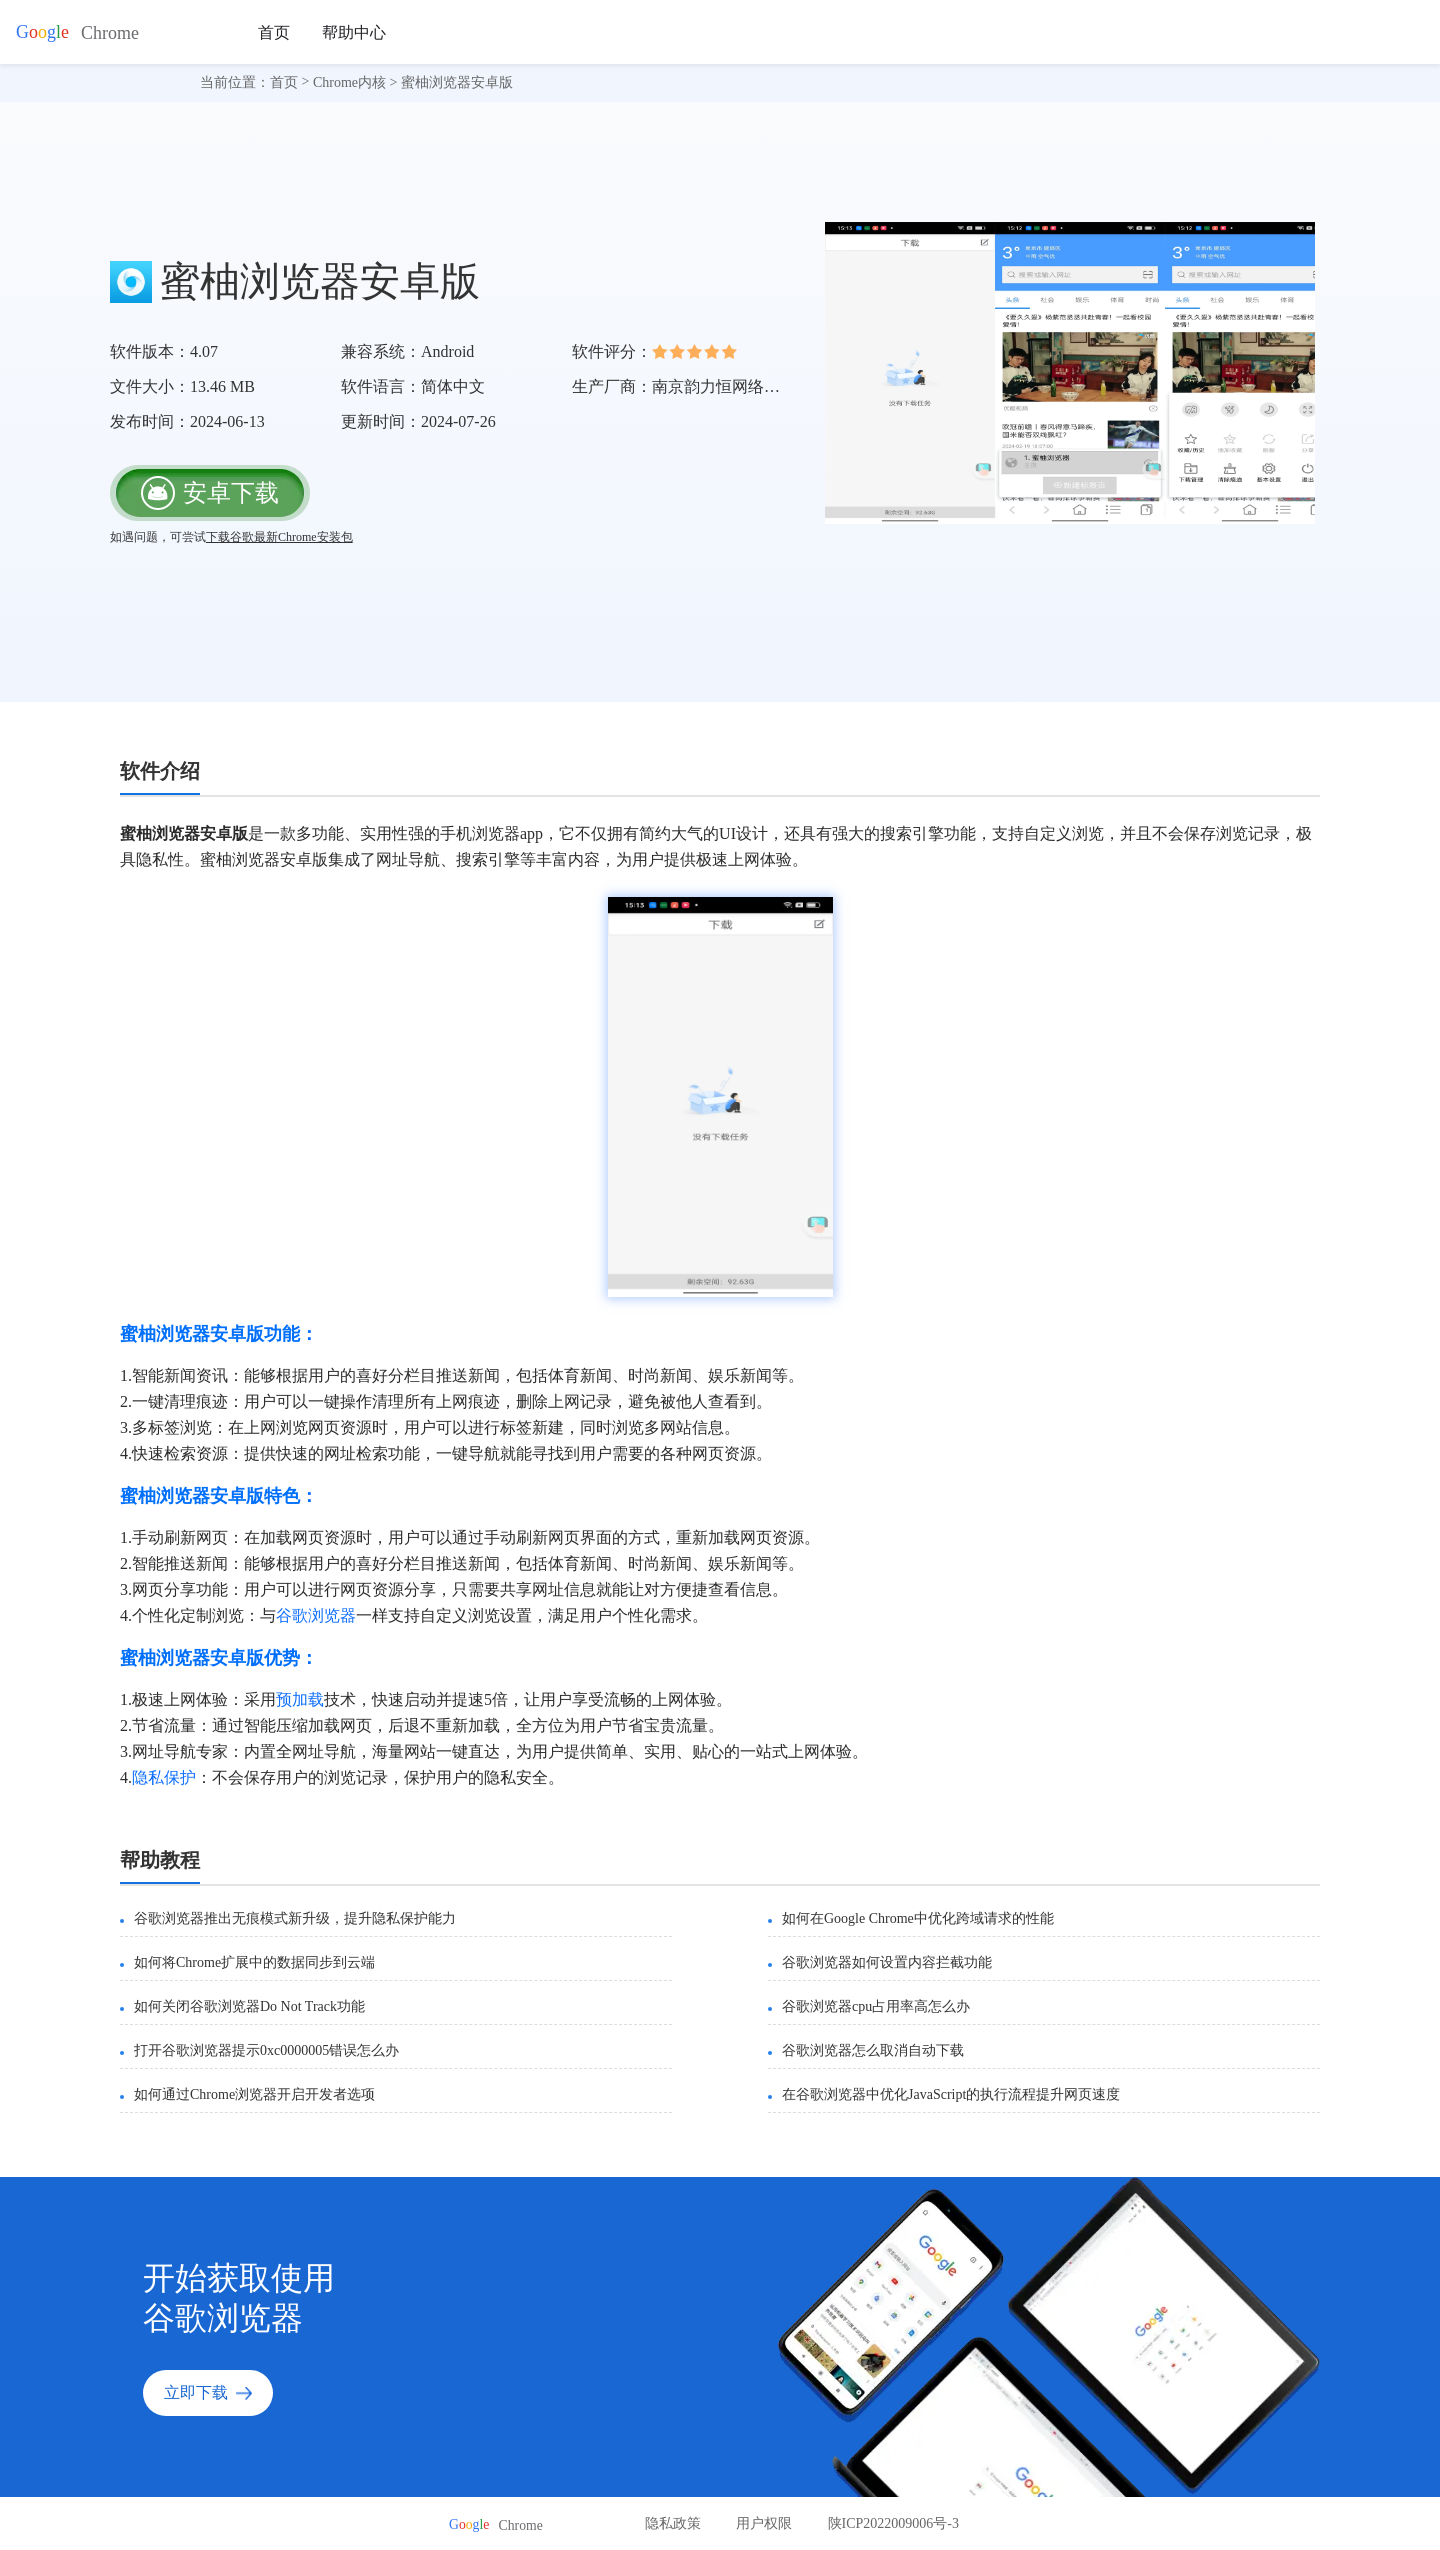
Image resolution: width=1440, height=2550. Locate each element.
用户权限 (764, 2523)
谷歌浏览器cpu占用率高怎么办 (876, 2006)
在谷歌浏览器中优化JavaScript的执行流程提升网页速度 (951, 2094)
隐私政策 (673, 2523)
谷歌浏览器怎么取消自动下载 (873, 2050)
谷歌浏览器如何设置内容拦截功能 (887, 1962)
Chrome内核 (349, 82)
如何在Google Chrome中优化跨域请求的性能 (918, 1918)
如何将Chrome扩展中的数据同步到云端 (254, 1962)
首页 (274, 32)
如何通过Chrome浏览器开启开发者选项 (254, 2094)
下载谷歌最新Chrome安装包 (279, 537)
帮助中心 (354, 32)
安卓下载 (210, 493)
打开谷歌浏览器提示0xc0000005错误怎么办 (266, 2050)
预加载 (300, 1699)
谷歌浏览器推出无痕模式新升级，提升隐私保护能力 (295, 1918)
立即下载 (208, 2392)
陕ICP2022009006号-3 (893, 2523)
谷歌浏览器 (316, 1615)
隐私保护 (164, 1777)
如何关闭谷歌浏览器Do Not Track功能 (249, 2006)
